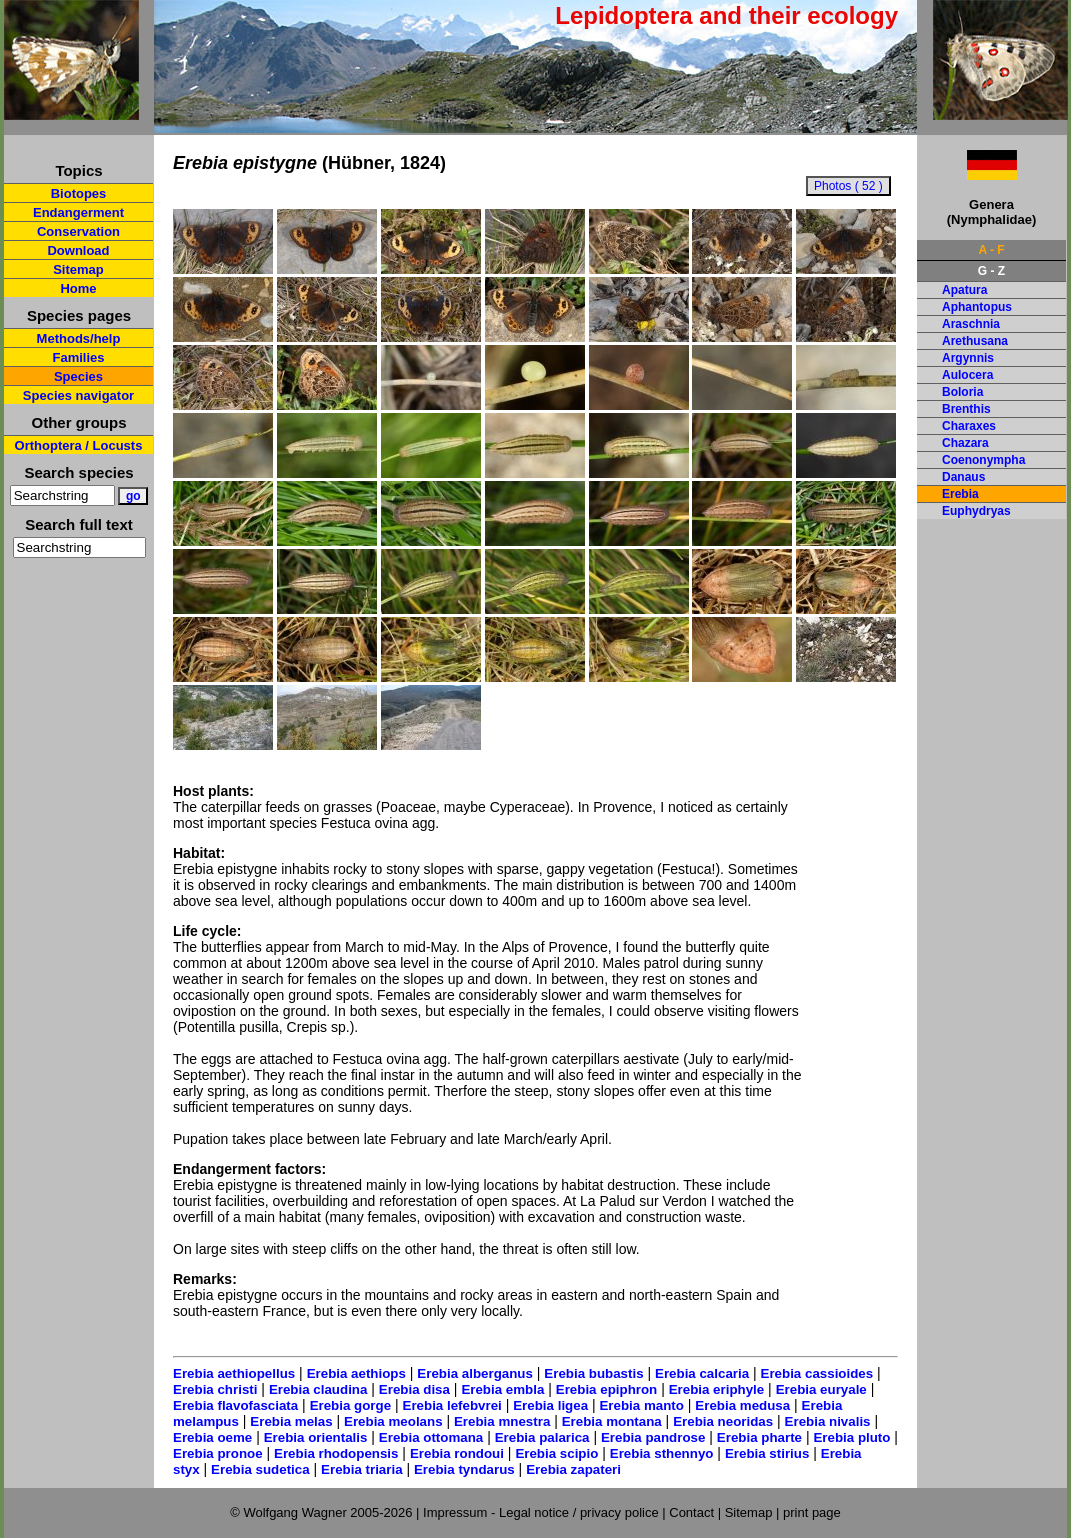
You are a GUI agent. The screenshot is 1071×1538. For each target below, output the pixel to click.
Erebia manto (641, 1405)
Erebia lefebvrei (452, 1405)
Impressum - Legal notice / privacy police (542, 1512)
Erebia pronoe (218, 1453)
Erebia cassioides (817, 1373)
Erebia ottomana (431, 1437)
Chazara (965, 443)
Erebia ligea (550, 1405)
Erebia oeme (212, 1437)
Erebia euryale (821, 1389)
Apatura (964, 290)
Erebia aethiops (356, 1373)
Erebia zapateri (573, 1469)
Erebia (960, 494)
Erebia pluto (851, 1437)
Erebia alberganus (475, 1373)
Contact (691, 1512)
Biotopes (79, 193)
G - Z (991, 271)
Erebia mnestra (502, 1421)
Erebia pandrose (653, 1437)
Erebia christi (215, 1389)
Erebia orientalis (316, 1437)
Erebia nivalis (828, 1421)
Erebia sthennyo (662, 1453)
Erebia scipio (556, 1453)
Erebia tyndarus (464, 1469)
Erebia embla (502, 1389)
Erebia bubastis (593, 1373)
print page (812, 1512)
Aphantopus (977, 307)
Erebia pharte (759, 1437)
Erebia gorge (350, 1405)
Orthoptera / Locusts (79, 445)
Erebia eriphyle (717, 1389)
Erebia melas (291, 1421)
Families (78, 357)
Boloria (962, 392)
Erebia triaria (362, 1469)
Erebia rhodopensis (336, 1453)
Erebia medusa (742, 1405)
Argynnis (968, 358)
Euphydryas (976, 511)
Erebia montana (612, 1421)
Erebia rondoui (457, 1453)
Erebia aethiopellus (234, 1373)
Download (78, 250)
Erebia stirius (767, 1453)
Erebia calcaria (702, 1373)
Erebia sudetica (260, 1469)
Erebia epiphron (606, 1389)
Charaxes (969, 426)
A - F (991, 250)
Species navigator (78, 395)
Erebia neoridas (723, 1421)
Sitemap (78, 269)
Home (78, 288)
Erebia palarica (542, 1437)
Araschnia (971, 324)
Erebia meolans (393, 1421)
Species (78, 376)
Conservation (78, 231)
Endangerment (78, 212)
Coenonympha (983, 460)
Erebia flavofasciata (235, 1405)
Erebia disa (414, 1389)
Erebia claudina (318, 1389)
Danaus (963, 477)
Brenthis (966, 409)
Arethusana (975, 341)
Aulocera (967, 375)
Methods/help (79, 338)
